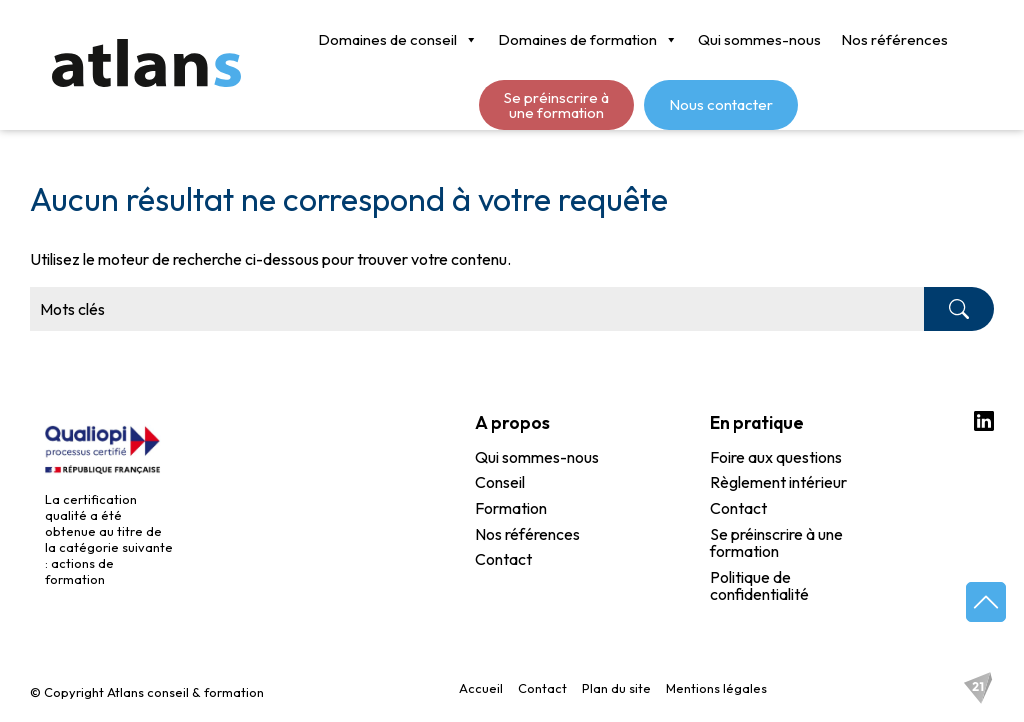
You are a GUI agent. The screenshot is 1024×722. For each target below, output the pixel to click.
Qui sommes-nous (759, 39)
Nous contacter (721, 104)
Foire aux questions (776, 458)
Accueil (481, 688)
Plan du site (616, 688)
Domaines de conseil (398, 40)
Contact (503, 560)
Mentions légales (716, 688)
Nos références (894, 39)
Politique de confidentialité (759, 586)
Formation (511, 509)
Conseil (500, 483)
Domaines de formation (588, 40)
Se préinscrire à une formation (556, 105)
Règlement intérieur (778, 483)
